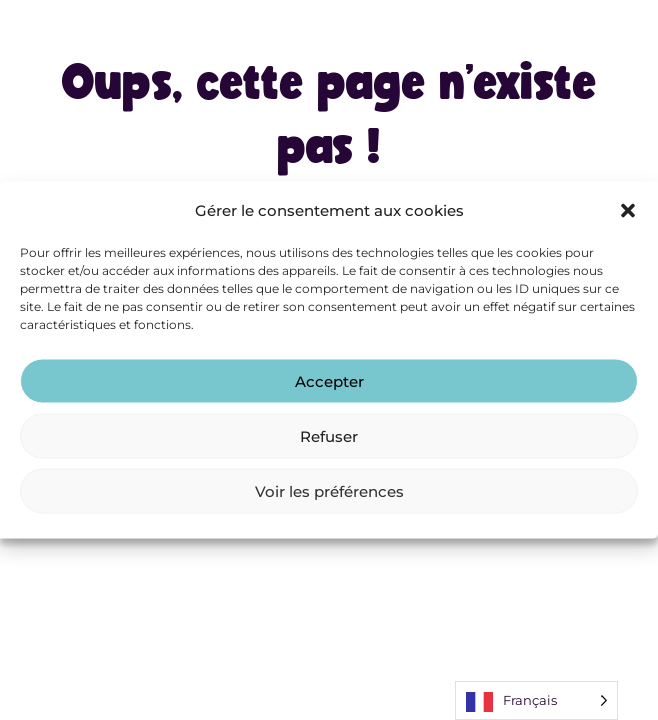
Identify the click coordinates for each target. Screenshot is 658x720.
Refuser (329, 435)
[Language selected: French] (536, 700)
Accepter (329, 380)
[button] (628, 210)
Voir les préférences (329, 490)
